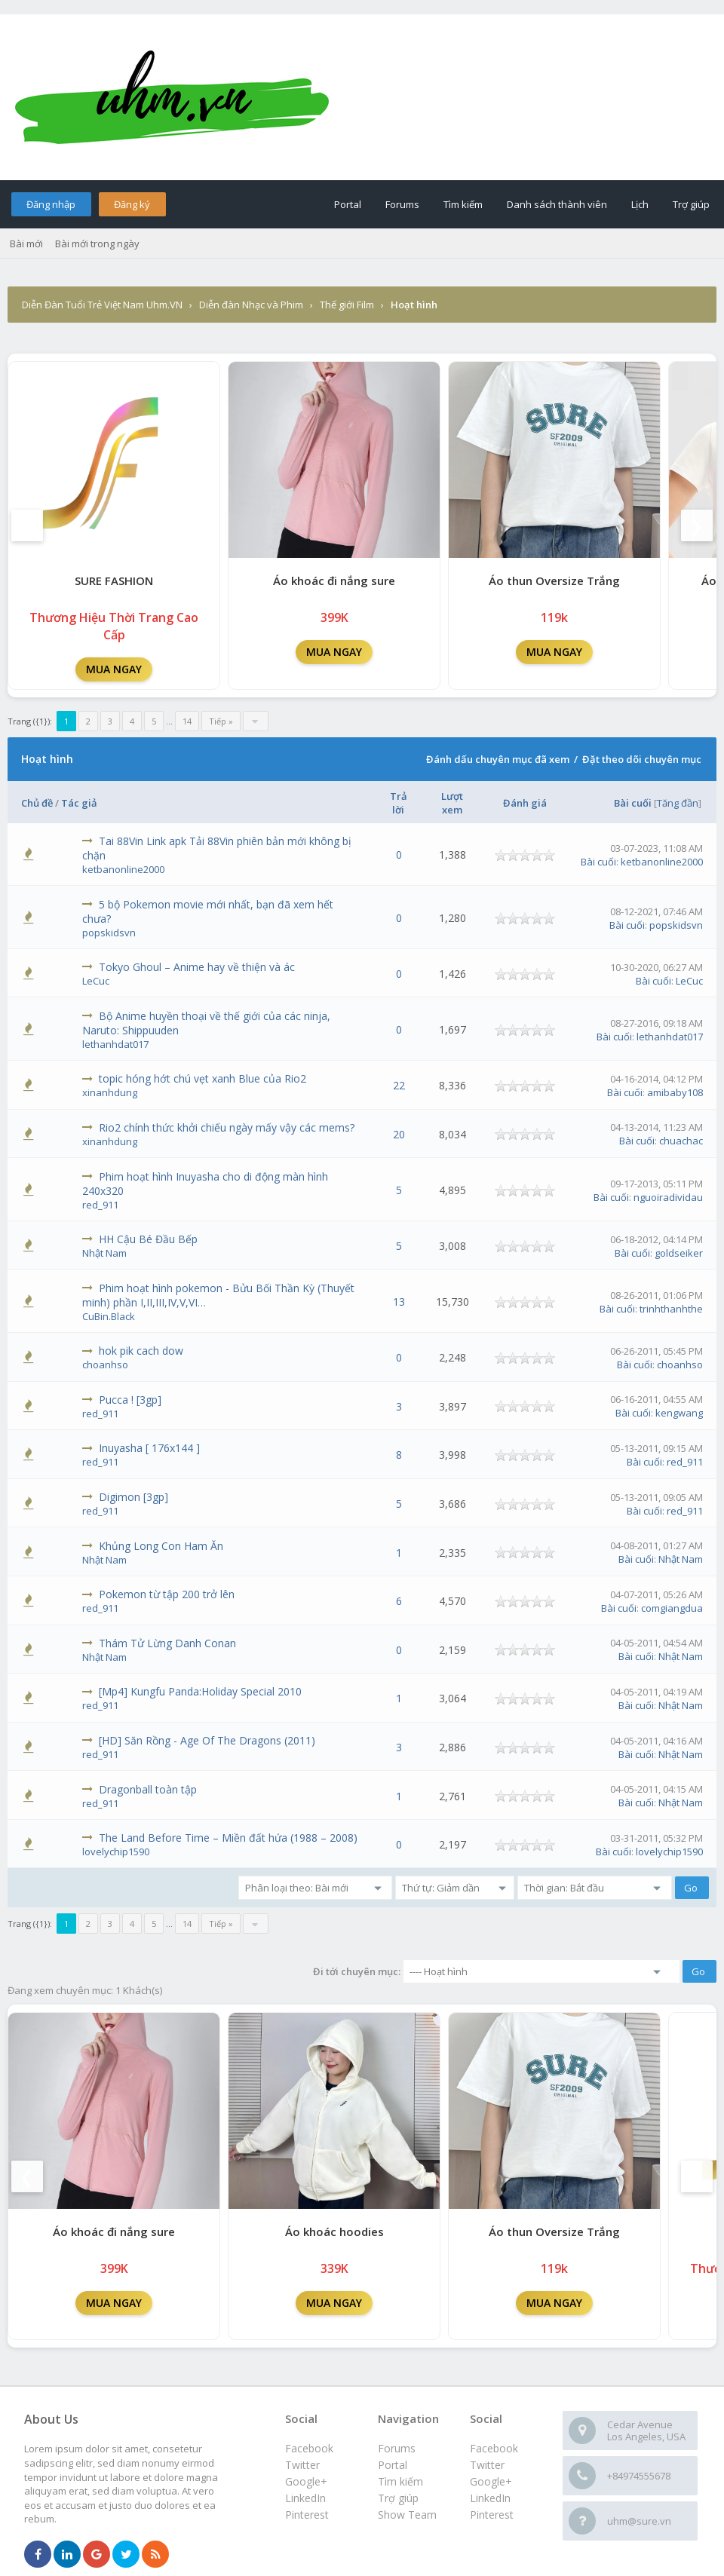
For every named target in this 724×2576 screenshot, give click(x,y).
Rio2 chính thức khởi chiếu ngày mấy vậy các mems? (226, 1127)
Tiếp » (221, 721)
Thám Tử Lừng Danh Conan (167, 1643)
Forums (402, 204)
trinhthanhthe (671, 1309)
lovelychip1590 (115, 1851)
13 (399, 1301)
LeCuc (95, 981)
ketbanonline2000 (123, 869)
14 (187, 721)
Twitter (487, 2465)
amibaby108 (675, 1092)
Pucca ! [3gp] (130, 1399)
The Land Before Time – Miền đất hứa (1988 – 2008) (228, 1837)
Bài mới (26, 243)
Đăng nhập (50, 204)
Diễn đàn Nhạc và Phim (251, 304)
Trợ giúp (691, 204)
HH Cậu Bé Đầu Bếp (148, 1239)
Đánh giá (525, 803)
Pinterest (492, 2514)
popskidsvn (109, 932)
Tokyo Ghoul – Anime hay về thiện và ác (197, 967)
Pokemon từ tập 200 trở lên (167, 1594)
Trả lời (398, 802)
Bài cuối (633, 803)
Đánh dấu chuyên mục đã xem (497, 759)
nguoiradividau (668, 1197)
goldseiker (679, 1253)
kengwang (679, 1413)
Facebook (494, 2448)
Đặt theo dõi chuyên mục (641, 759)
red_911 (100, 1204)
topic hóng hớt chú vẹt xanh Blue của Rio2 (202, 1078)
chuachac (681, 1140)
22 (399, 1085)
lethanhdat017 (115, 1044)
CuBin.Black (108, 1316)
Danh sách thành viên (557, 204)
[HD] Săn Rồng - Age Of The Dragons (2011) (207, 1740)
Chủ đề (37, 803)
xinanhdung (109, 1092)
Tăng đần (677, 803)
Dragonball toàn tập (148, 1789)
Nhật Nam (104, 1253)
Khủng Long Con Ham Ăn (161, 1546)
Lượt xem (452, 802)
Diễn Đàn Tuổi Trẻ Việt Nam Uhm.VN (102, 304)
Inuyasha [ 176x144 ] (149, 1448)
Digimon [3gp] (133, 1497)
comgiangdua (672, 1608)
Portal (347, 204)
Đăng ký (132, 204)
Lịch (640, 204)
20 (399, 1134)
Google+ (491, 2481)
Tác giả (79, 803)
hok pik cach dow (141, 1350)
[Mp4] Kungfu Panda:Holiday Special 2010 (200, 1691)
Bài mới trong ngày (97, 243)
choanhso (105, 1364)
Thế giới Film (347, 304)
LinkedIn (490, 2498)
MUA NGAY (114, 669)
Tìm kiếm (463, 204)
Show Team (407, 2514)
